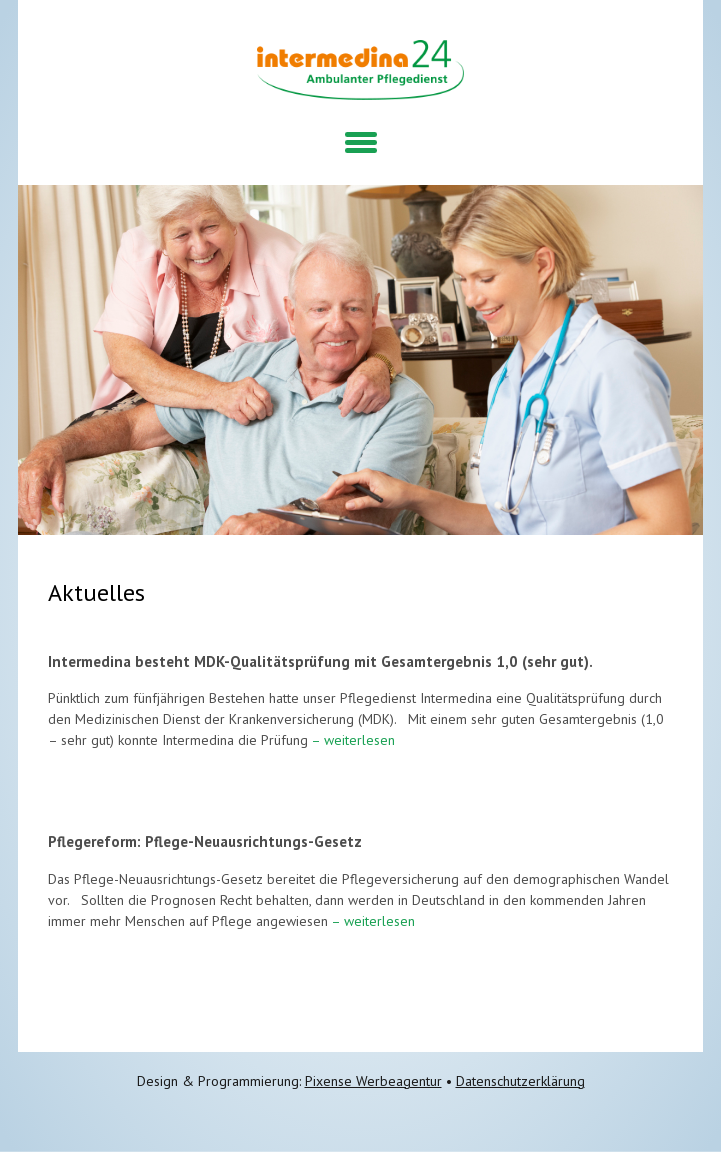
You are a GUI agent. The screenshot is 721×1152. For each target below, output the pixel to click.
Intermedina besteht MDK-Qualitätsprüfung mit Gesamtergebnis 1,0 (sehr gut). (320, 661)
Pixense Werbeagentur (373, 1081)
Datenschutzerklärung (520, 1081)
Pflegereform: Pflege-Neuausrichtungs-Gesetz (205, 841)
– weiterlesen (351, 740)
